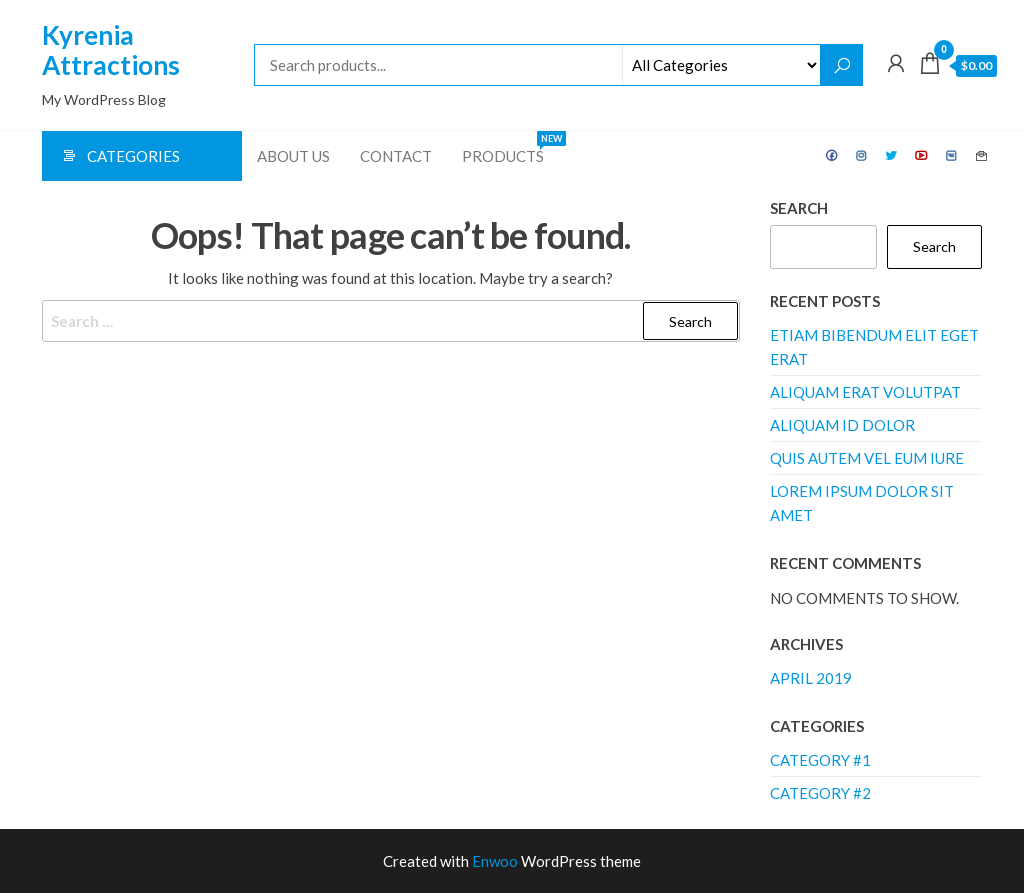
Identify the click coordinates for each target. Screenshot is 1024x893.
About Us (293, 156)
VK (952, 156)
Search (799, 208)
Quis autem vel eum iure (867, 458)
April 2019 (811, 678)
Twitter (892, 156)
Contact (396, 156)
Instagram (862, 156)
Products (510, 148)
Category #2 (820, 793)
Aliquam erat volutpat (865, 392)
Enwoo (495, 861)
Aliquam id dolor (842, 425)
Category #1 (820, 760)
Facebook (832, 156)
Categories (133, 156)
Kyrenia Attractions (111, 50)
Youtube (922, 156)
